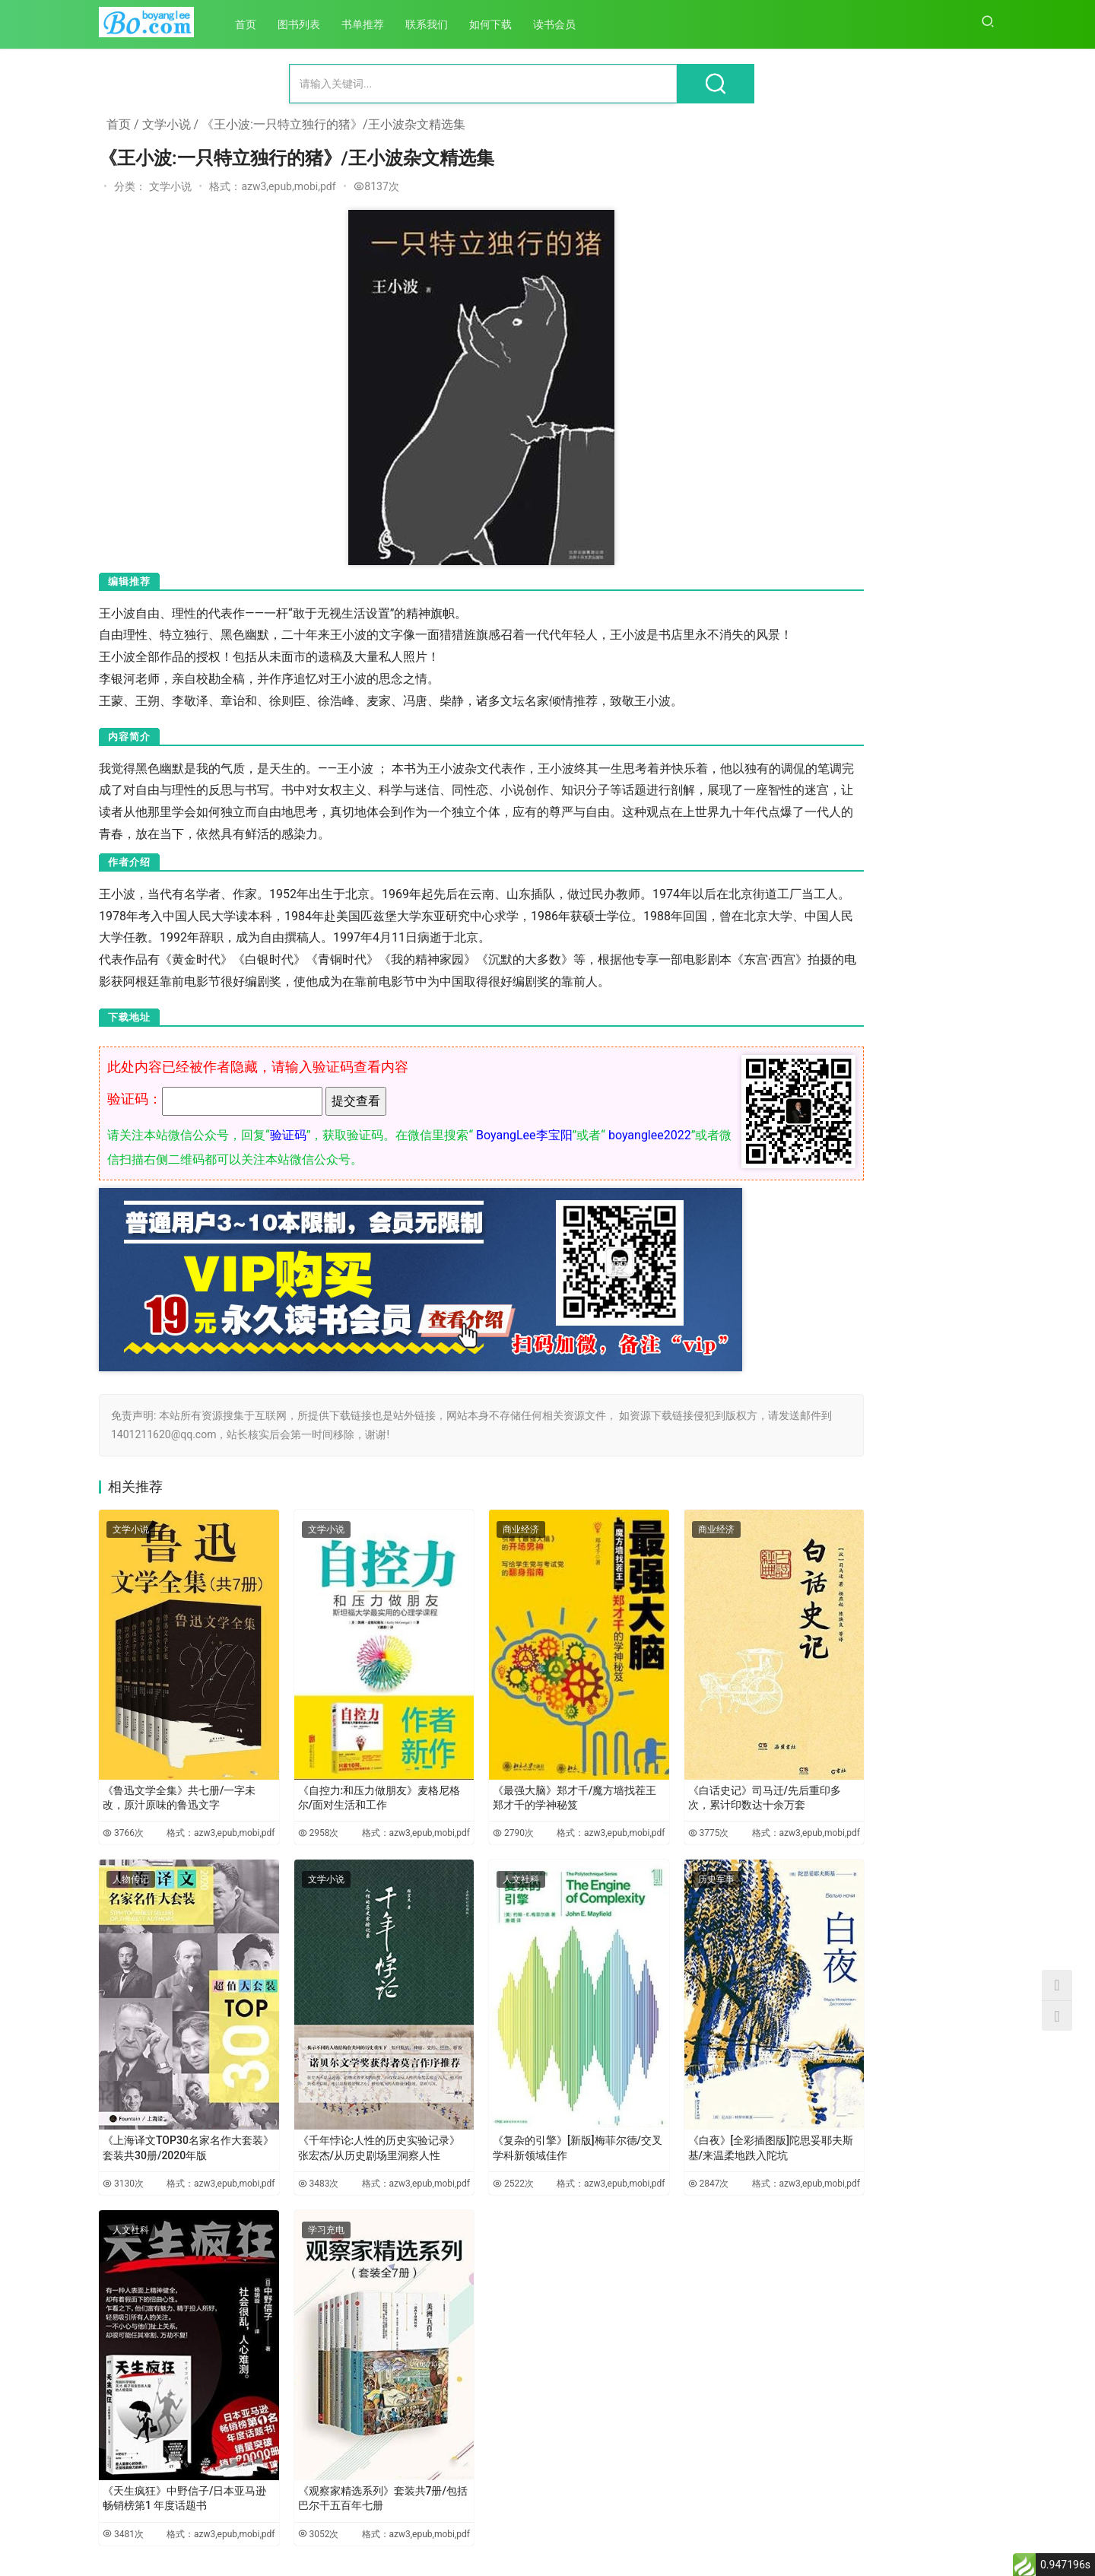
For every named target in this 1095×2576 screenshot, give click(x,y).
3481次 (119, 2450)
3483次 (282, 2133)
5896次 (975, 1275)
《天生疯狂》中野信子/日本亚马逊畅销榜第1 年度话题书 (171, 2407)
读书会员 (564, 24)
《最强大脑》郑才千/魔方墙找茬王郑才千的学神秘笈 (495, 1770)
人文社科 (458, 1868)
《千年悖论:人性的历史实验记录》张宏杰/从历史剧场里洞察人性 (332, 2092)
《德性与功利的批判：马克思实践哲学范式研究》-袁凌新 (940, 1817)
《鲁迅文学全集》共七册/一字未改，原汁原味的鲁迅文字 (172, 1770)
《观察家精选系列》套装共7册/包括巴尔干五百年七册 (333, 2407)
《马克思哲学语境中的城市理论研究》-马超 (821, 2195)
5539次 (975, 1400)
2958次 (282, 1814)
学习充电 (294, 2186)
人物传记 (131, 1868)
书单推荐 (372, 24)
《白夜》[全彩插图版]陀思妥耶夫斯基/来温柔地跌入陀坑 (660, 2089)
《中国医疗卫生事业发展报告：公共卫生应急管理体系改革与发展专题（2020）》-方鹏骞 (821, 1817)
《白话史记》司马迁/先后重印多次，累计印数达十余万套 (662, 1770)
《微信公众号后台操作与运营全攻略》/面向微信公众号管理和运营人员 (923, 204)
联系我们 (436, 24)
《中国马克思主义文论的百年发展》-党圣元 (821, 2006)
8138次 (975, 404)
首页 (255, 24)
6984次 (975, 778)
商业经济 (458, 1550)
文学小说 (166, 124)
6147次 (975, 1150)
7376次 (975, 653)
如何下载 (500, 24)
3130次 (119, 2133)
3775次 (609, 1814)
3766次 (119, 1814)
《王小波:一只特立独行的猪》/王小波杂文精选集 (333, 124)
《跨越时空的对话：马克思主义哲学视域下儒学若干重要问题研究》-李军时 (940, 1628)
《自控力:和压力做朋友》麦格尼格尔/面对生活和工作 (331, 1770)
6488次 (975, 905)
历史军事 (621, 1868)
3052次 (282, 2450)
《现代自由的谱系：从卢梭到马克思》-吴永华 (940, 2195)
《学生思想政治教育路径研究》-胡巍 (821, 2384)
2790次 (446, 1814)
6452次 (975, 1036)
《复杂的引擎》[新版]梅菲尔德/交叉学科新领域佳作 (496, 2089)
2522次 (446, 2133)
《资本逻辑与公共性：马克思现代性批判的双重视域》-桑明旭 (940, 2006)
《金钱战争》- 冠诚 (898, 564)
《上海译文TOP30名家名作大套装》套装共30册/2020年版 (172, 2089)
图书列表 (308, 24)
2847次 (609, 2133)
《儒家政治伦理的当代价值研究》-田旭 (821, 1628)
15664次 (973, 278)
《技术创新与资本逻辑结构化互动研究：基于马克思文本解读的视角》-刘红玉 (940, 2384)
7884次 (975, 528)
